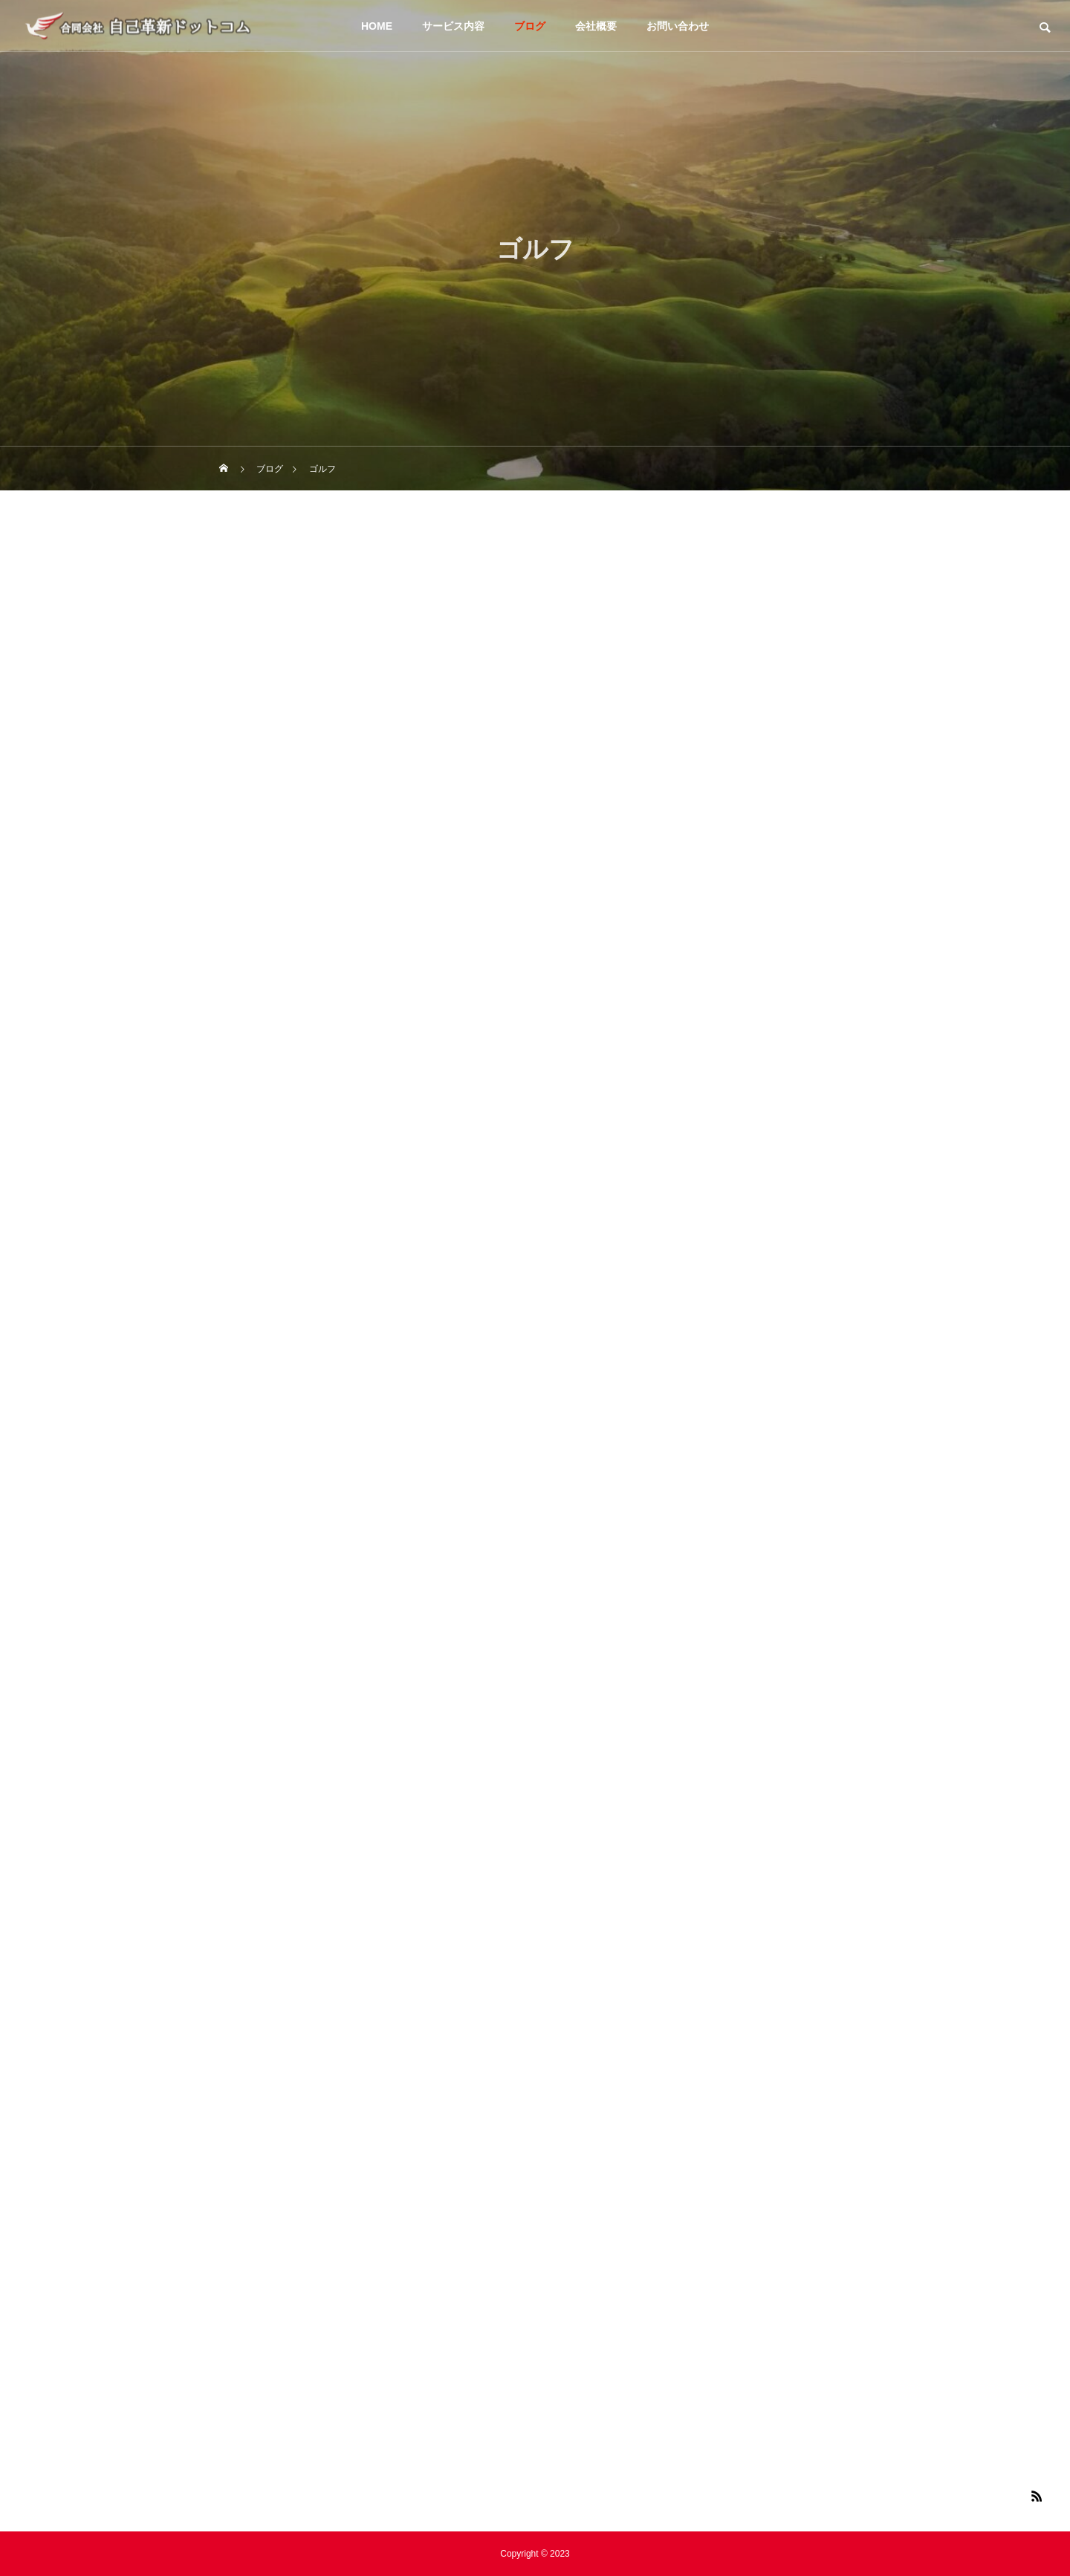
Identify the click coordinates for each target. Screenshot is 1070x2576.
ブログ (529, 26)
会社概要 (596, 26)
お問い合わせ (677, 26)
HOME (376, 26)
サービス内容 (453, 26)
